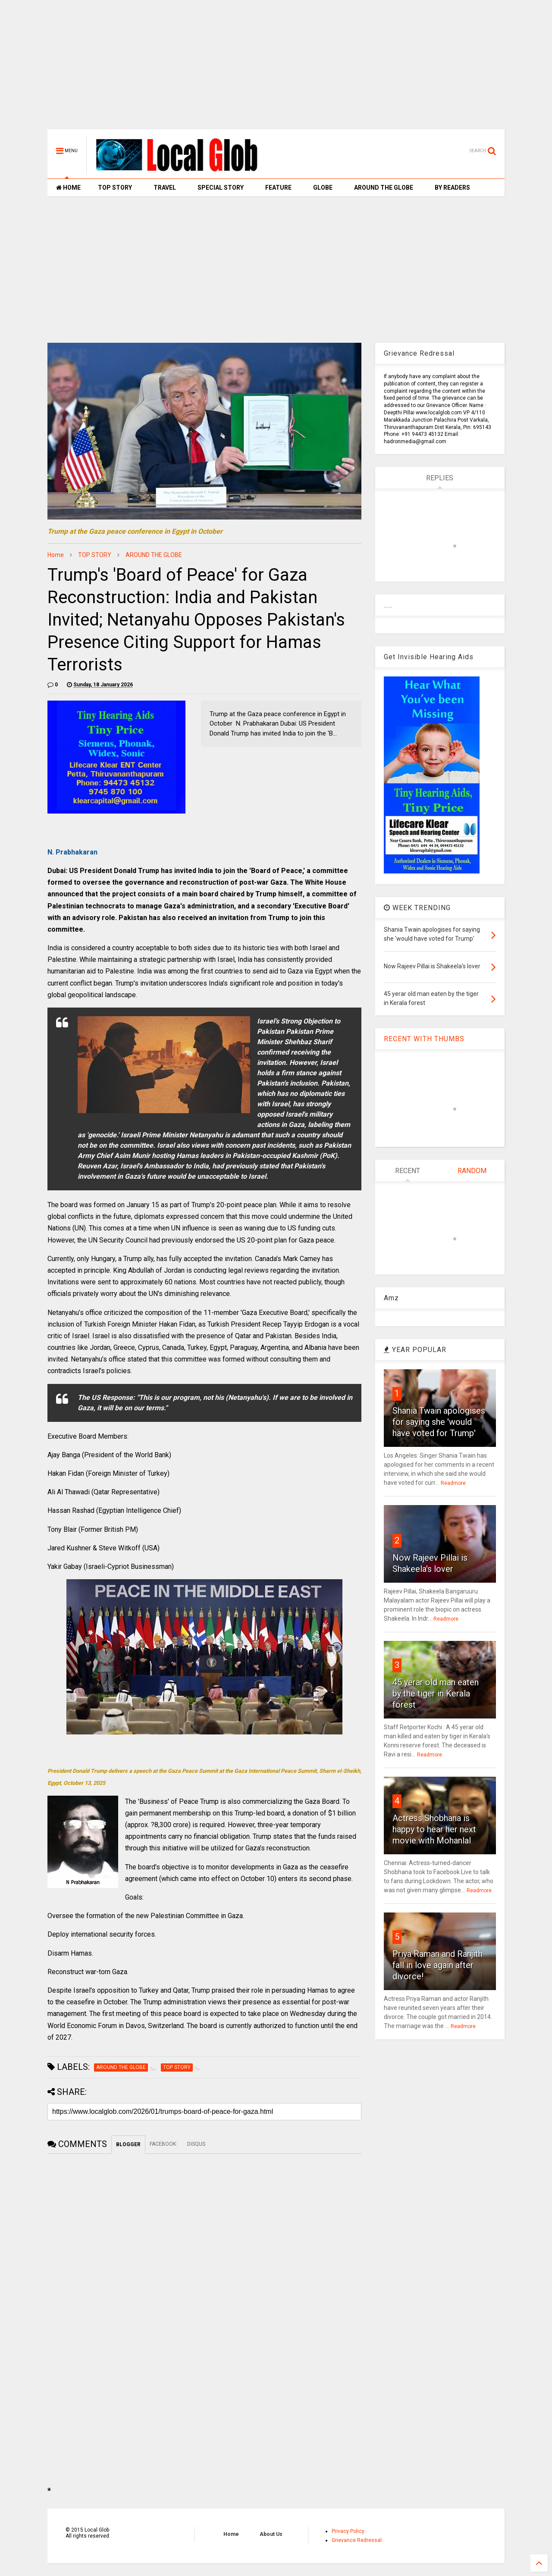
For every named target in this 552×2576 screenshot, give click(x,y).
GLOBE (322, 187)
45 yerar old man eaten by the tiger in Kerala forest (435, 1693)
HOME (68, 187)
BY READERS (452, 187)
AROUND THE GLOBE (383, 187)
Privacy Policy (348, 2531)
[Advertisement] (276, 69)
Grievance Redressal (357, 2540)
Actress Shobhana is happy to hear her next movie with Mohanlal (434, 1829)
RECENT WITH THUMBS (424, 1039)
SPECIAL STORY (221, 187)
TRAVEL (165, 187)
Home (55, 554)
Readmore (453, 1483)
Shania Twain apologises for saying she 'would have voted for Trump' (438, 1421)
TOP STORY (115, 187)
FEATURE (278, 187)
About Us (271, 2534)
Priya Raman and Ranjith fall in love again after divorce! (437, 1965)
